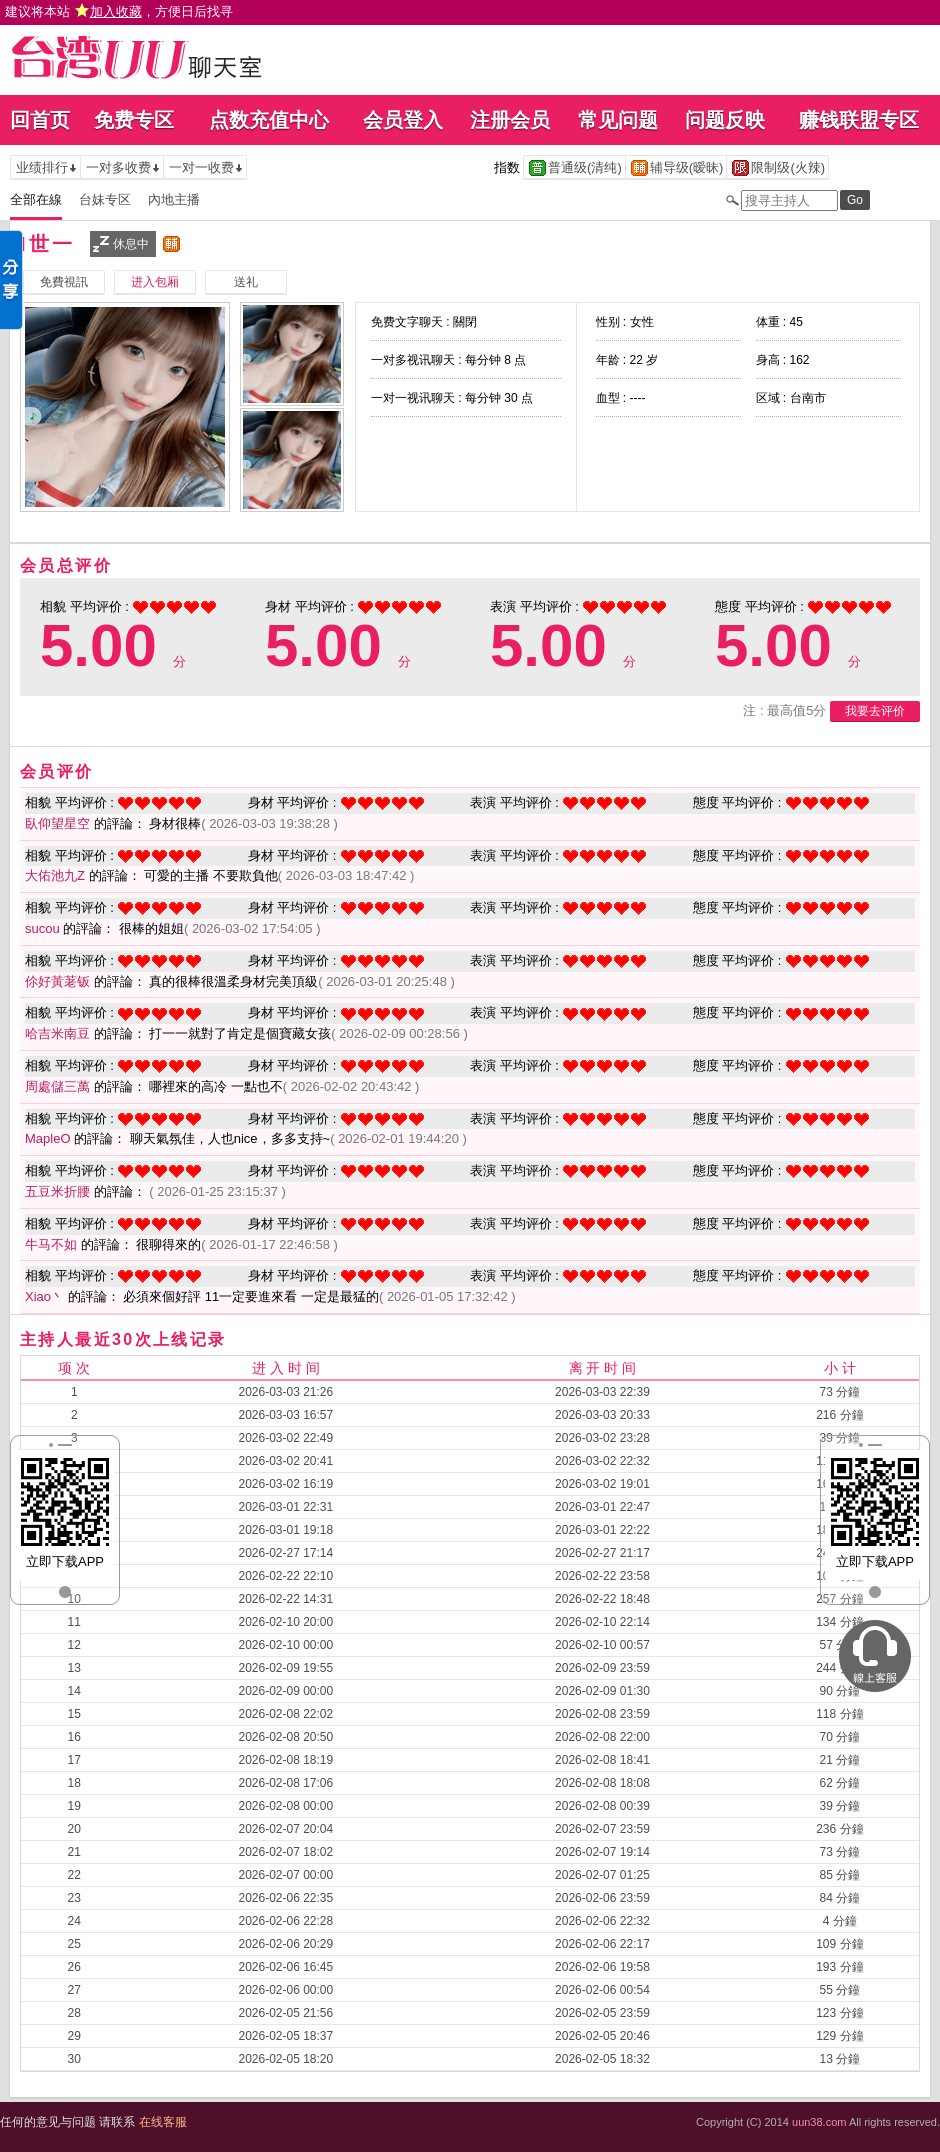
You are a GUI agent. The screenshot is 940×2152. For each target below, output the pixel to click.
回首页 (40, 120)
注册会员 (510, 120)
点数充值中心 (269, 120)
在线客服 (163, 2122)
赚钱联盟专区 (859, 120)
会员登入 (403, 120)
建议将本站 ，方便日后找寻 (119, 11)
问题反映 (725, 120)
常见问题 (618, 120)
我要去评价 (875, 711)
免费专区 (134, 120)
